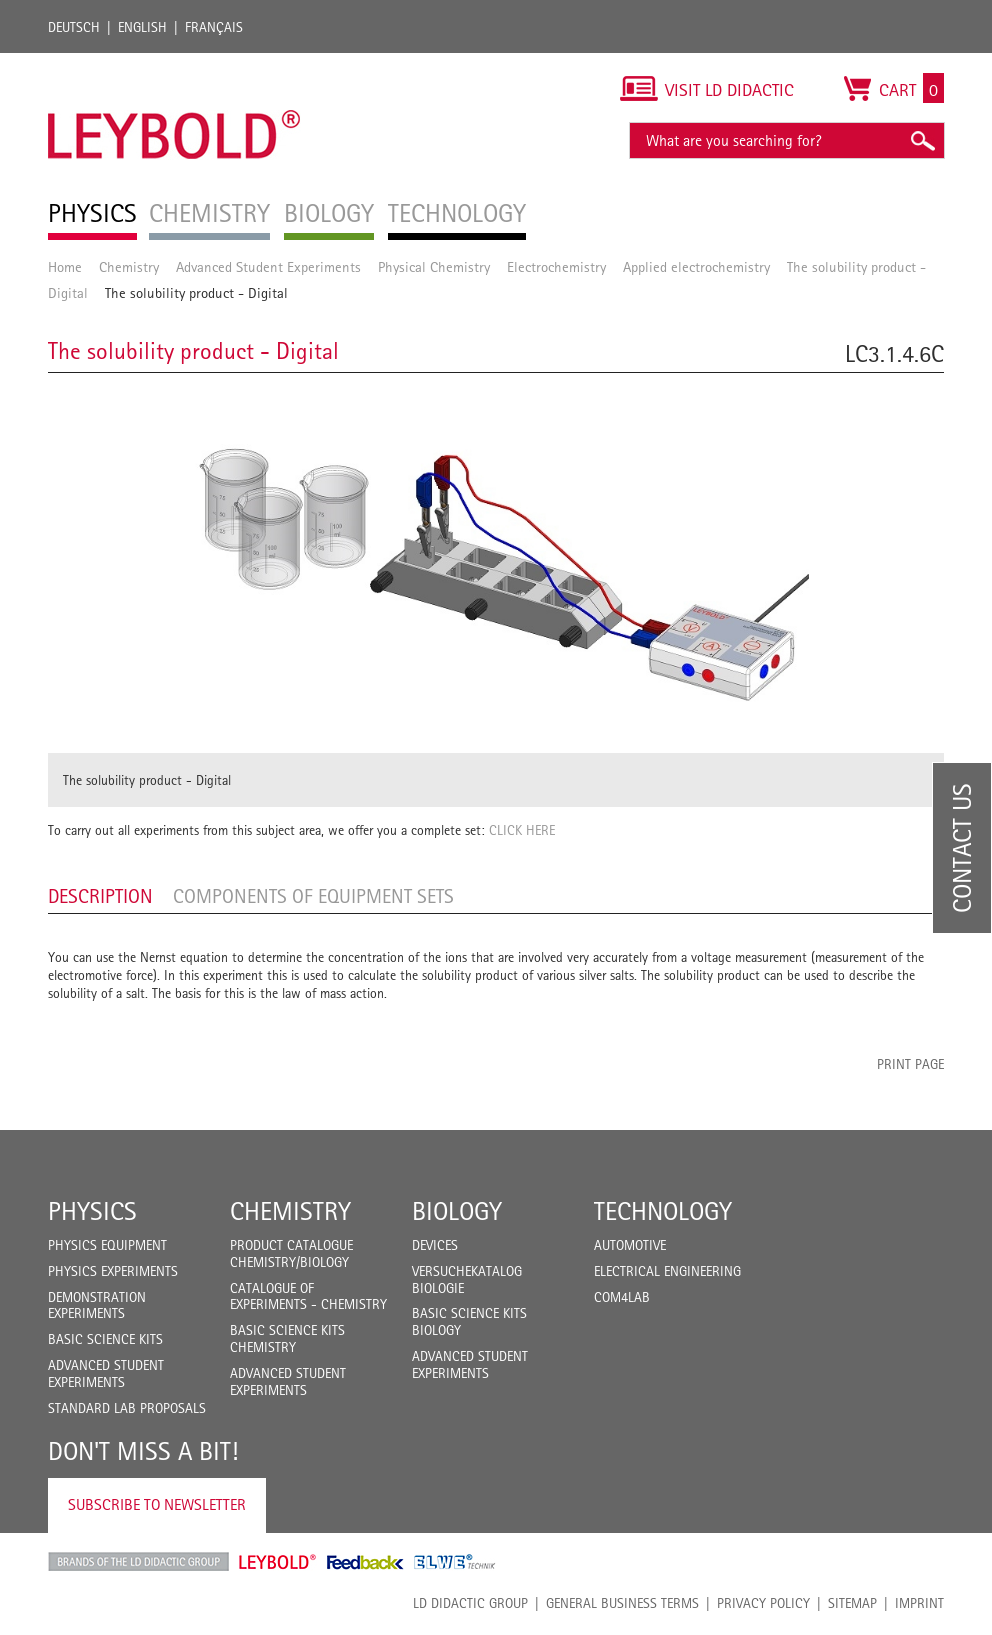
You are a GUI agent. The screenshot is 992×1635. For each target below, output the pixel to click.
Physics (92, 1211)
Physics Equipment (107, 1245)
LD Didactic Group (470, 1603)
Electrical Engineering (667, 1271)
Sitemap (852, 1603)
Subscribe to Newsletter (157, 1504)
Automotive (630, 1245)
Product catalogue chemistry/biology (291, 1253)
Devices (435, 1245)
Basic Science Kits (105, 1339)
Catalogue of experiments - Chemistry (308, 1296)
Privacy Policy (763, 1603)
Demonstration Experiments (97, 1305)
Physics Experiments (113, 1271)
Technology (663, 1211)
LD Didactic (138, 1562)
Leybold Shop (278, 1562)
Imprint (919, 1603)
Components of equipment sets (313, 896)
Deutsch (74, 27)
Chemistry (129, 266)
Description (100, 896)
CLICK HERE (522, 830)
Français (214, 27)
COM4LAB (622, 1297)
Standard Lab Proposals (127, 1408)
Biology (457, 1211)
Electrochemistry (556, 266)
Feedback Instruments (365, 1562)
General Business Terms (622, 1603)
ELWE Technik (455, 1562)
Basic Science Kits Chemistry (287, 1338)
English (142, 27)
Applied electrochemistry (696, 266)
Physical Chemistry (434, 266)
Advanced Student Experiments (268, 266)
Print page (910, 1064)
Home (65, 266)
